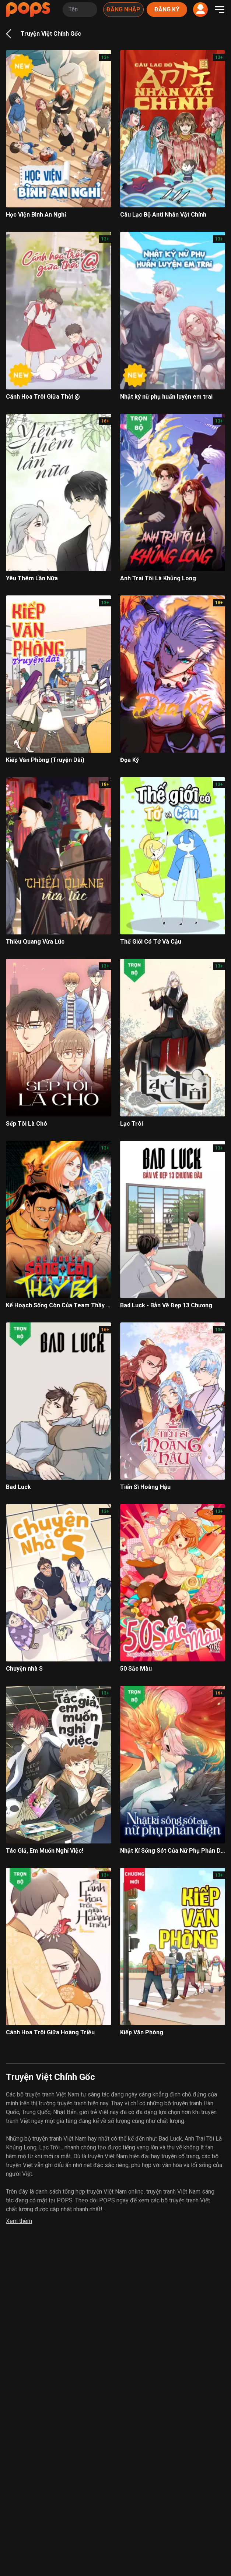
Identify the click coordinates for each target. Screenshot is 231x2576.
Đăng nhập (123, 9)
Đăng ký (166, 9)
